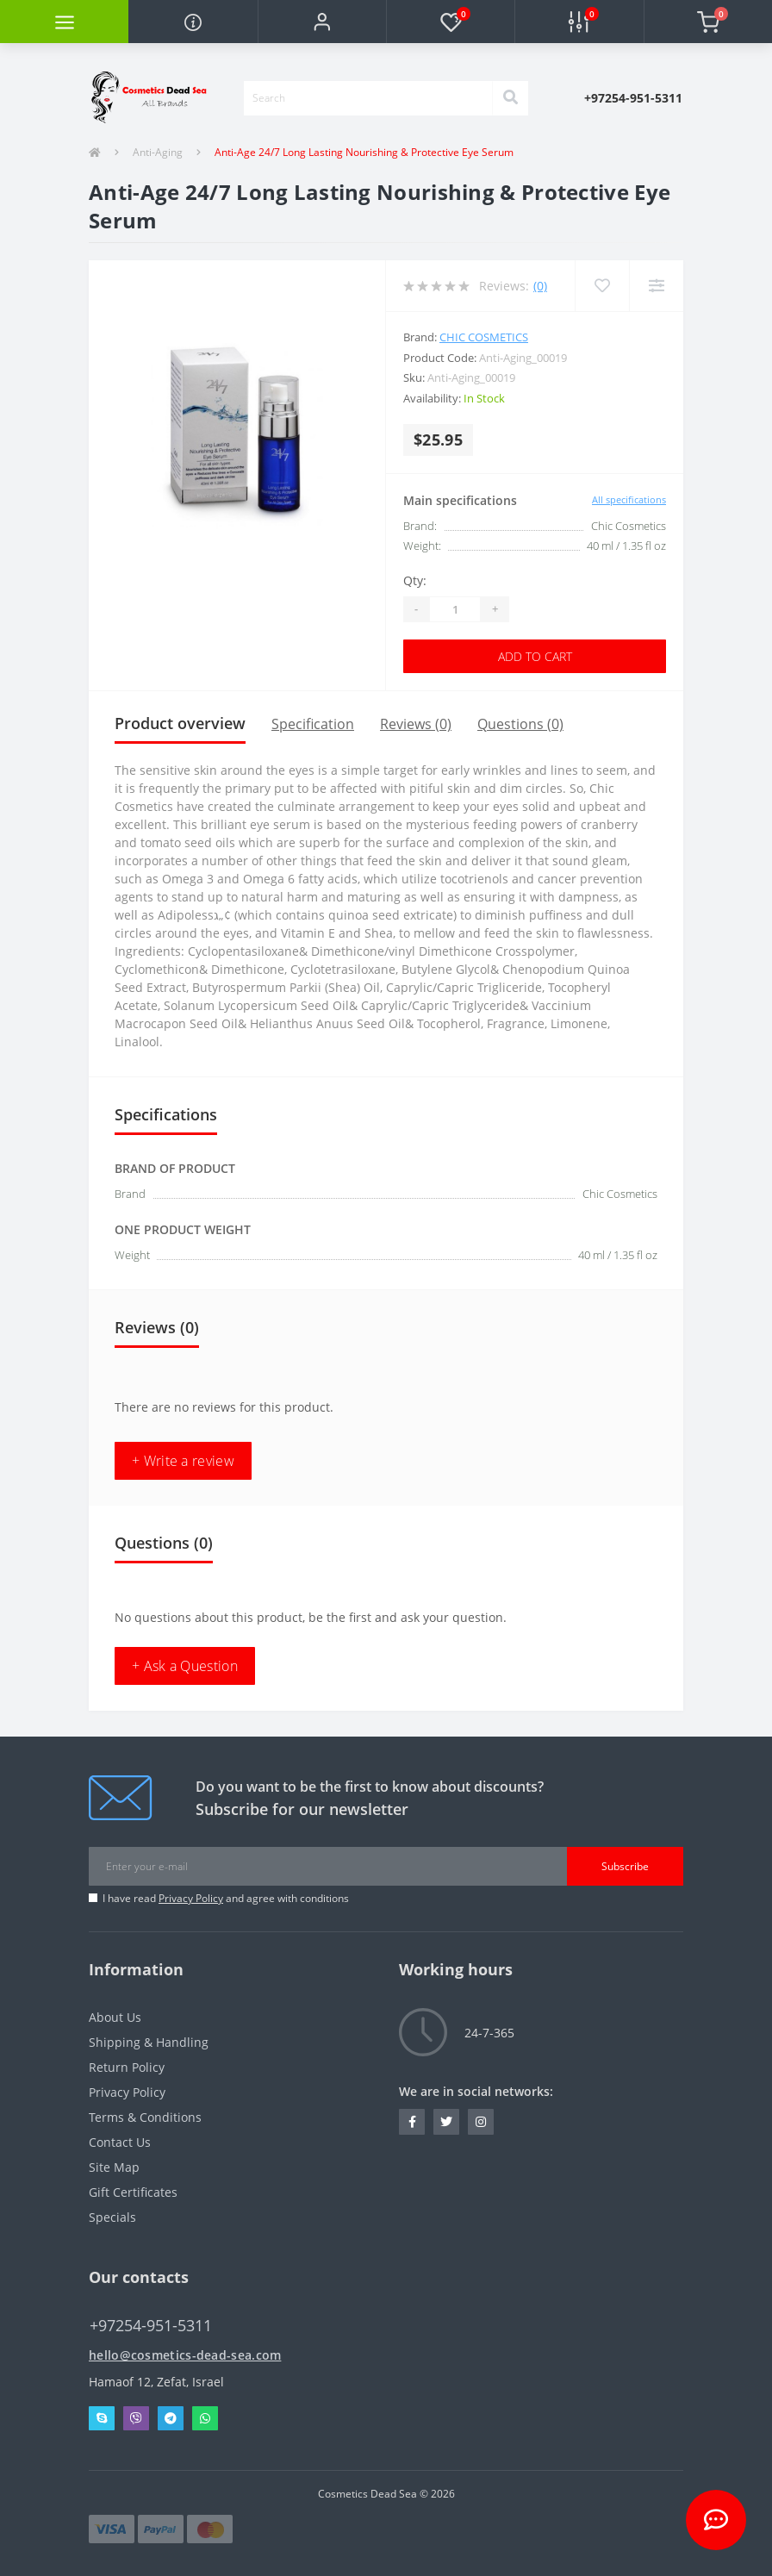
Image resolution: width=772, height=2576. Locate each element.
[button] (322, 21)
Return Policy (127, 2067)
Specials (112, 2217)
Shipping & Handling (149, 2042)
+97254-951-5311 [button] (151, 2326)
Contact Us (120, 2142)
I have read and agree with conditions (226, 1898)
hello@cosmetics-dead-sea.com (185, 2355)
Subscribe (625, 1866)
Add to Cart (535, 656)
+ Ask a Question (185, 1665)
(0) (540, 286)
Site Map (114, 2167)
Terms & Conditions (145, 2117)
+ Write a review (183, 1460)
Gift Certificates (133, 2192)
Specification (312, 723)
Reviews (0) (415, 723)
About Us (115, 2017)
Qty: (414, 580)
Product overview (180, 723)
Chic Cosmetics (483, 337)
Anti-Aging (158, 152)
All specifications (629, 499)
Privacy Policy (191, 1898)
